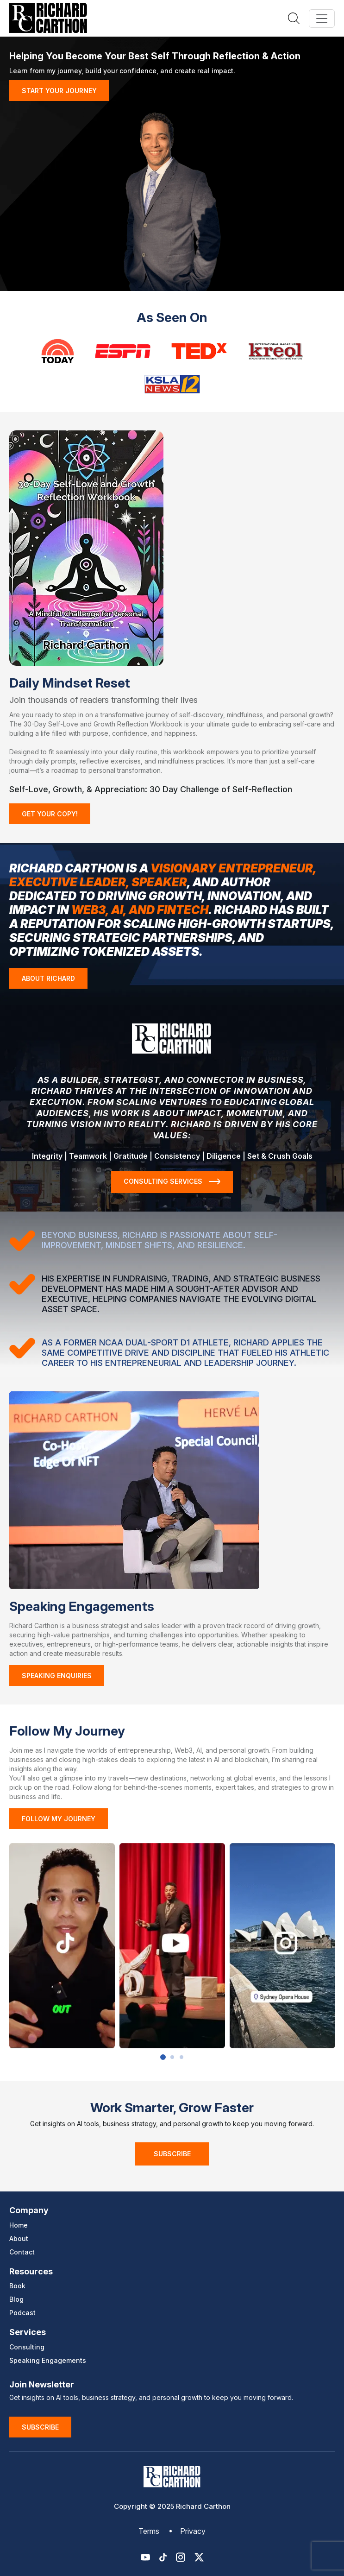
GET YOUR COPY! (50, 814)
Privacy (193, 2531)
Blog (16, 2299)
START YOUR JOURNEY (59, 91)
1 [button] (163, 2057)
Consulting (26, 2347)
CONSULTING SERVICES (172, 1181)
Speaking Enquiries (57, 1675)
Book (17, 2286)
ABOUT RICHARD (48, 978)
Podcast (22, 2313)
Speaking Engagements (47, 2360)
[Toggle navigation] (322, 18)
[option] (62, 1946)
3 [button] (181, 2057)
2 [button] (172, 2057)
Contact (22, 2252)
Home (18, 2225)
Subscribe (172, 2154)
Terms (148, 2531)
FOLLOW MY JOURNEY (58, 1819)
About (18, 2238)
